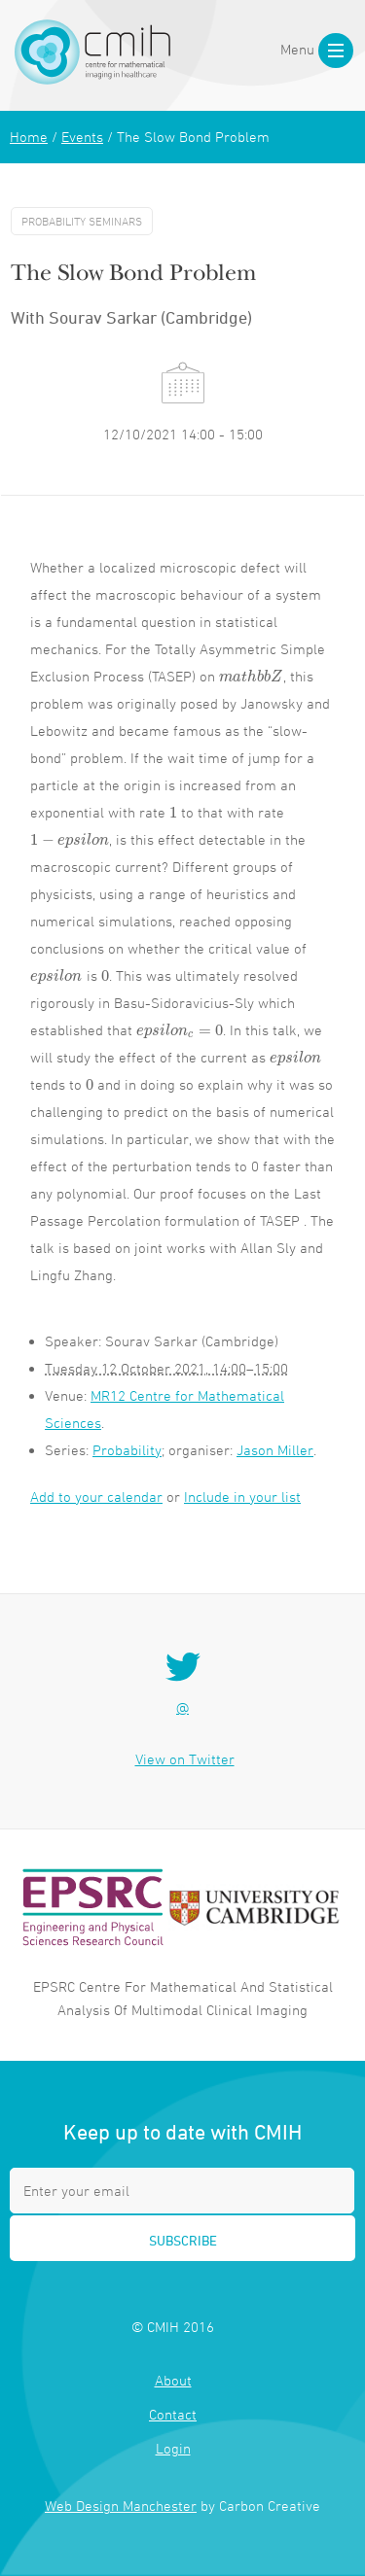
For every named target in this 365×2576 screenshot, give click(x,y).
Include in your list (242, 1496)
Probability (127, 1450)
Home (29, 136)
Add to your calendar (96, 1496)
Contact (173, 2414)
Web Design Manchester (121, 2505)
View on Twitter (185, 1759)
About (173, 2380)
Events (82, 136)
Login (173, 2448)
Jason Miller (275, 1450)
